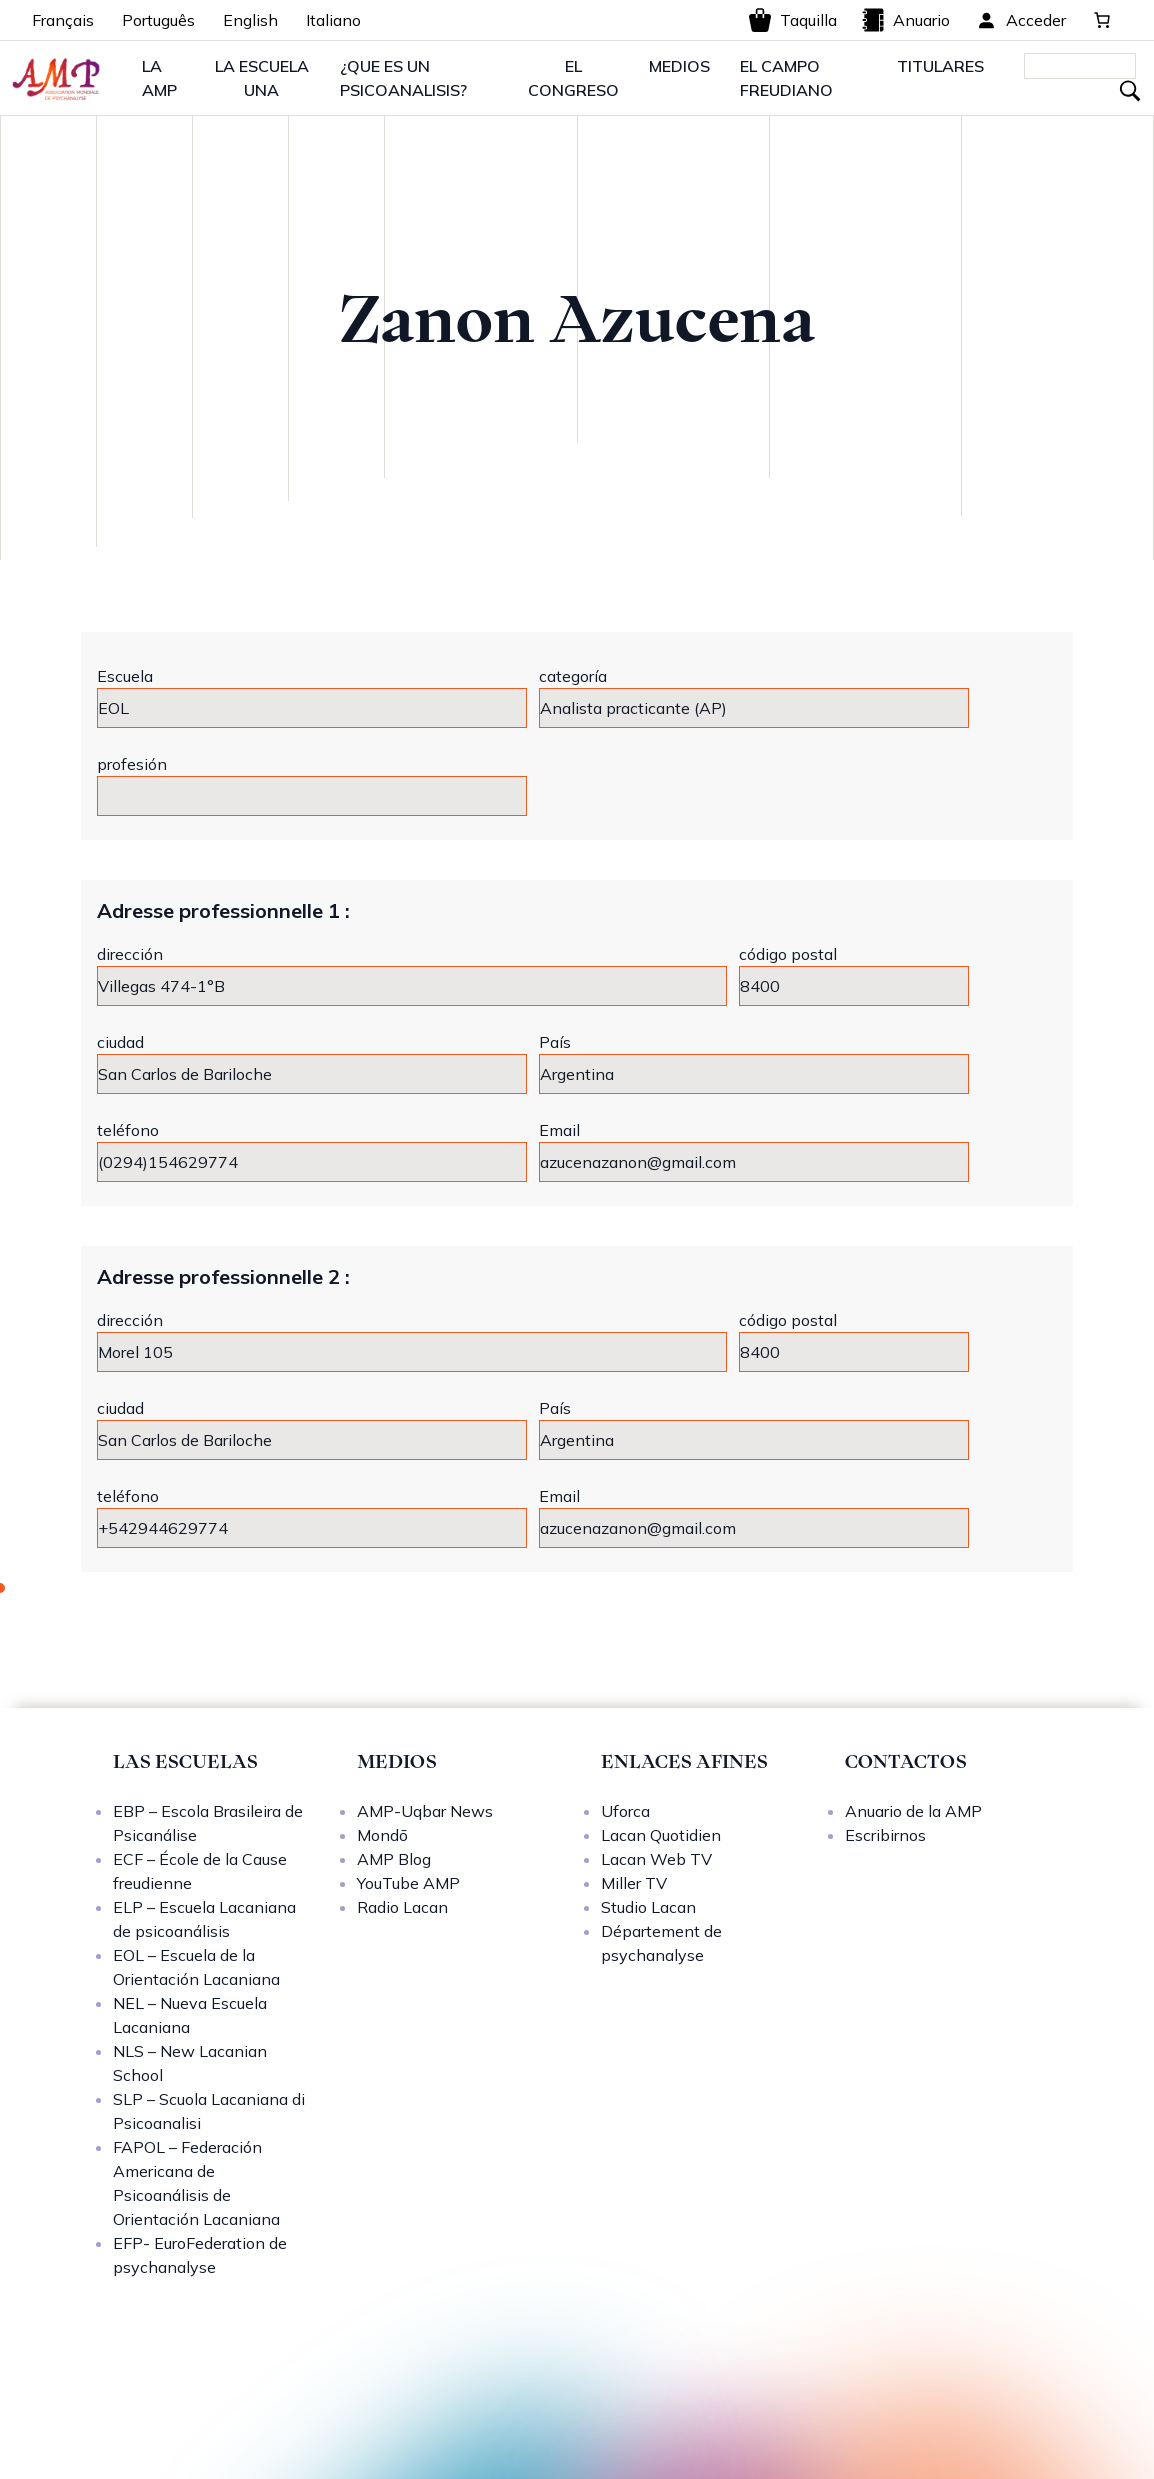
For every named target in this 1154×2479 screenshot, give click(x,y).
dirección (130, 954)
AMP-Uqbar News (425, 1811)
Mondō (382, 1835)
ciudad (120, 1042)
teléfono (128, 1130)
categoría (573, 676)
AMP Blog (394, 1859)
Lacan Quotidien (661, 1835)
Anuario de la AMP (913, 1811)
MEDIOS (679, 66)
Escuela (125, 676)
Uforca (625, 1811)
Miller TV (634, 1883)
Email (559, 1130)
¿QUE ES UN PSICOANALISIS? (403, 78)
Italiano (333, 20)
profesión (132, 764)
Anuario (905, 20)
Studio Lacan (648, 1907)
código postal (788, 954)
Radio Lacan (402, 1907)
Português (158, 20)
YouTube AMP (408, 1883)
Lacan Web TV (656, 1859)
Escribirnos (885, 1835)
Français (63, 20)
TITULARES (940, 66)
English (250, 20)
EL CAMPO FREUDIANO (786, 78)
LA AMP (159, 78)
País (555, 1042)
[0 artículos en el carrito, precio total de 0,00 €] (1102, 20)
